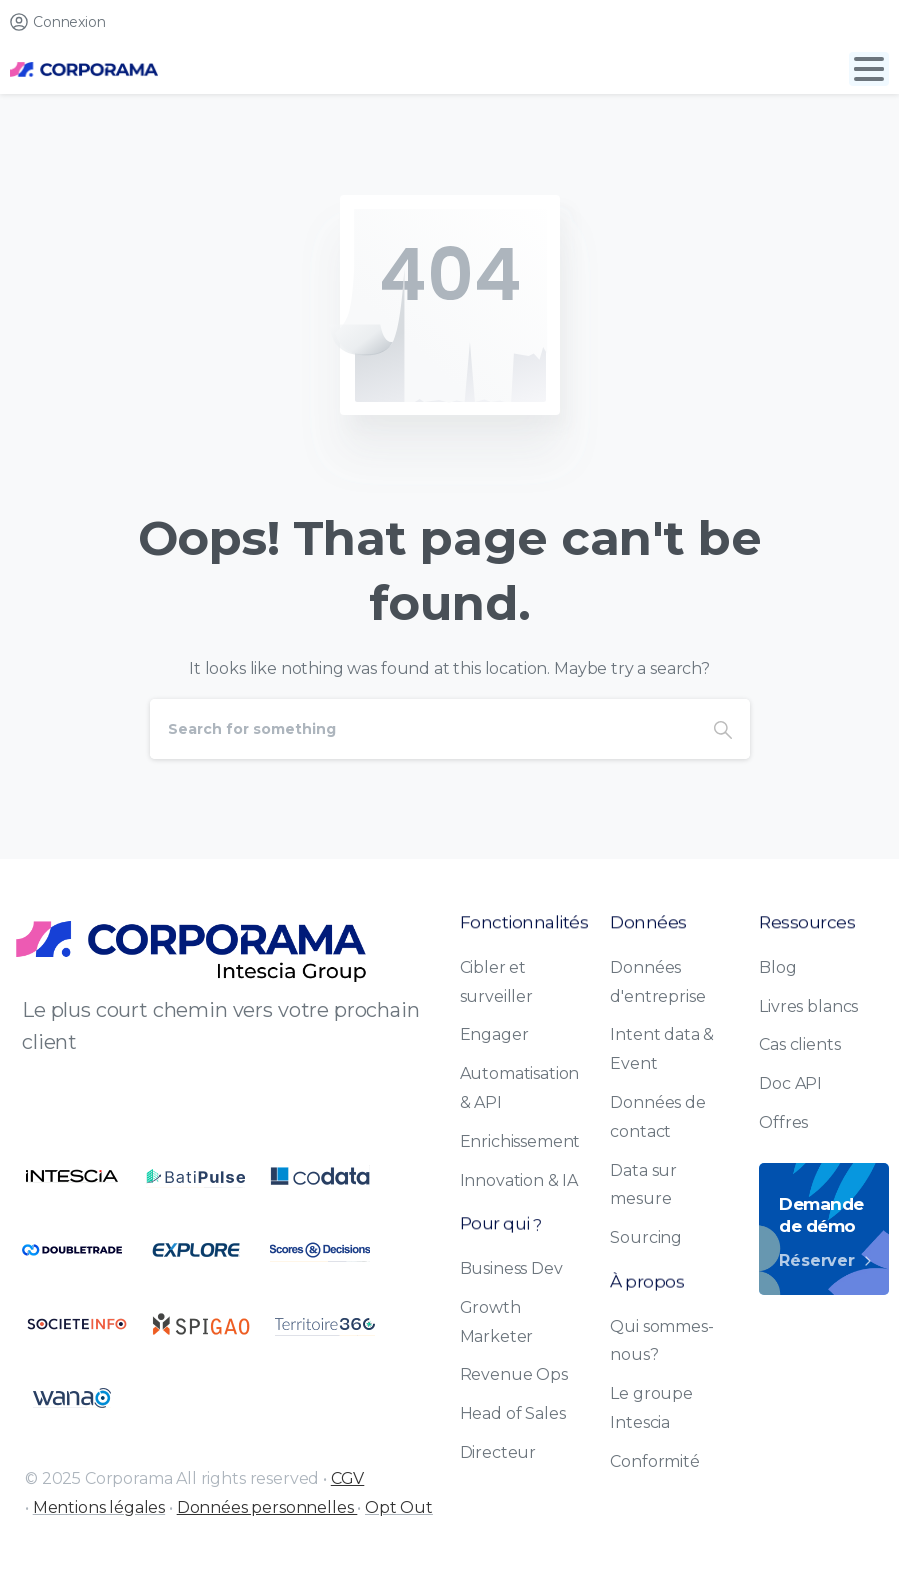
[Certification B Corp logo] (72, 1176)
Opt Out (399, 1507)
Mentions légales (99, 1507)
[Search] (423, 729)
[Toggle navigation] (869, 69)
